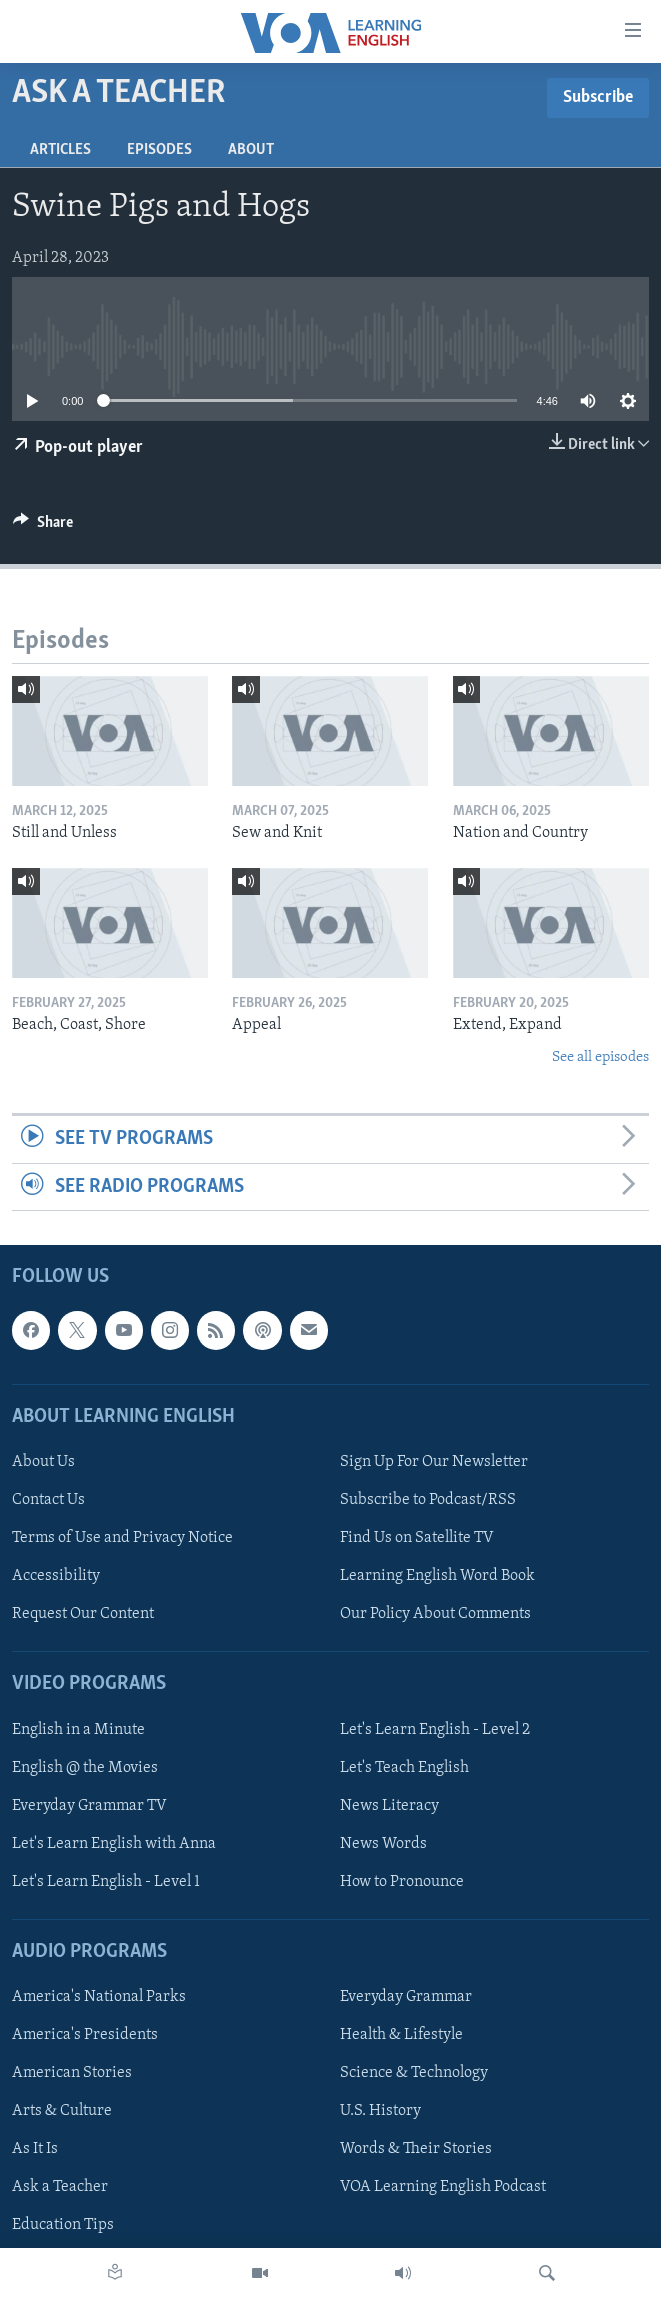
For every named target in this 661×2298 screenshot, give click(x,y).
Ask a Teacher (60, 2187)
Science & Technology (414, 2073)
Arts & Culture (62, 2111)
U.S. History (380, 2111)
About (251, 150)
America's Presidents (85, 2035)
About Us (43, 1462)
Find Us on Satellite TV (417, 1538)
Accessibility (56, 1576)
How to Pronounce (402, 1882)
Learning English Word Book (437, 1576)
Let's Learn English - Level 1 (106, 1882)
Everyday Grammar (406, 1997)
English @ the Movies (85, 1767)
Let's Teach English (404, 1767)
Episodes (159, 150)
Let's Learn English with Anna (114, 1844)
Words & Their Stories (416, 2149)
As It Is (35, 2149)
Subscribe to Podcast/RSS (428, 1500)
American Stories (72, 2073)
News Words (383, 1844)
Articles (60, 150)
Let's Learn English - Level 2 (435, 1729)
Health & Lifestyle (401, 2035)
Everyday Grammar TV (89, 1806)
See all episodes (600, 1057)
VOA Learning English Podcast (443, 2187)
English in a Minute (78, 1729)
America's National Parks (99, 1997)
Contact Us (48, 1500)
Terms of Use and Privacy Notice (122, 1538)
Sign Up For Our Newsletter (434, 1462)
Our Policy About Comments (435, 1614)
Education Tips (63, 2225)
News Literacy (389, 1806)
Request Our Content (83, 1614)
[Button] (43, 527)
